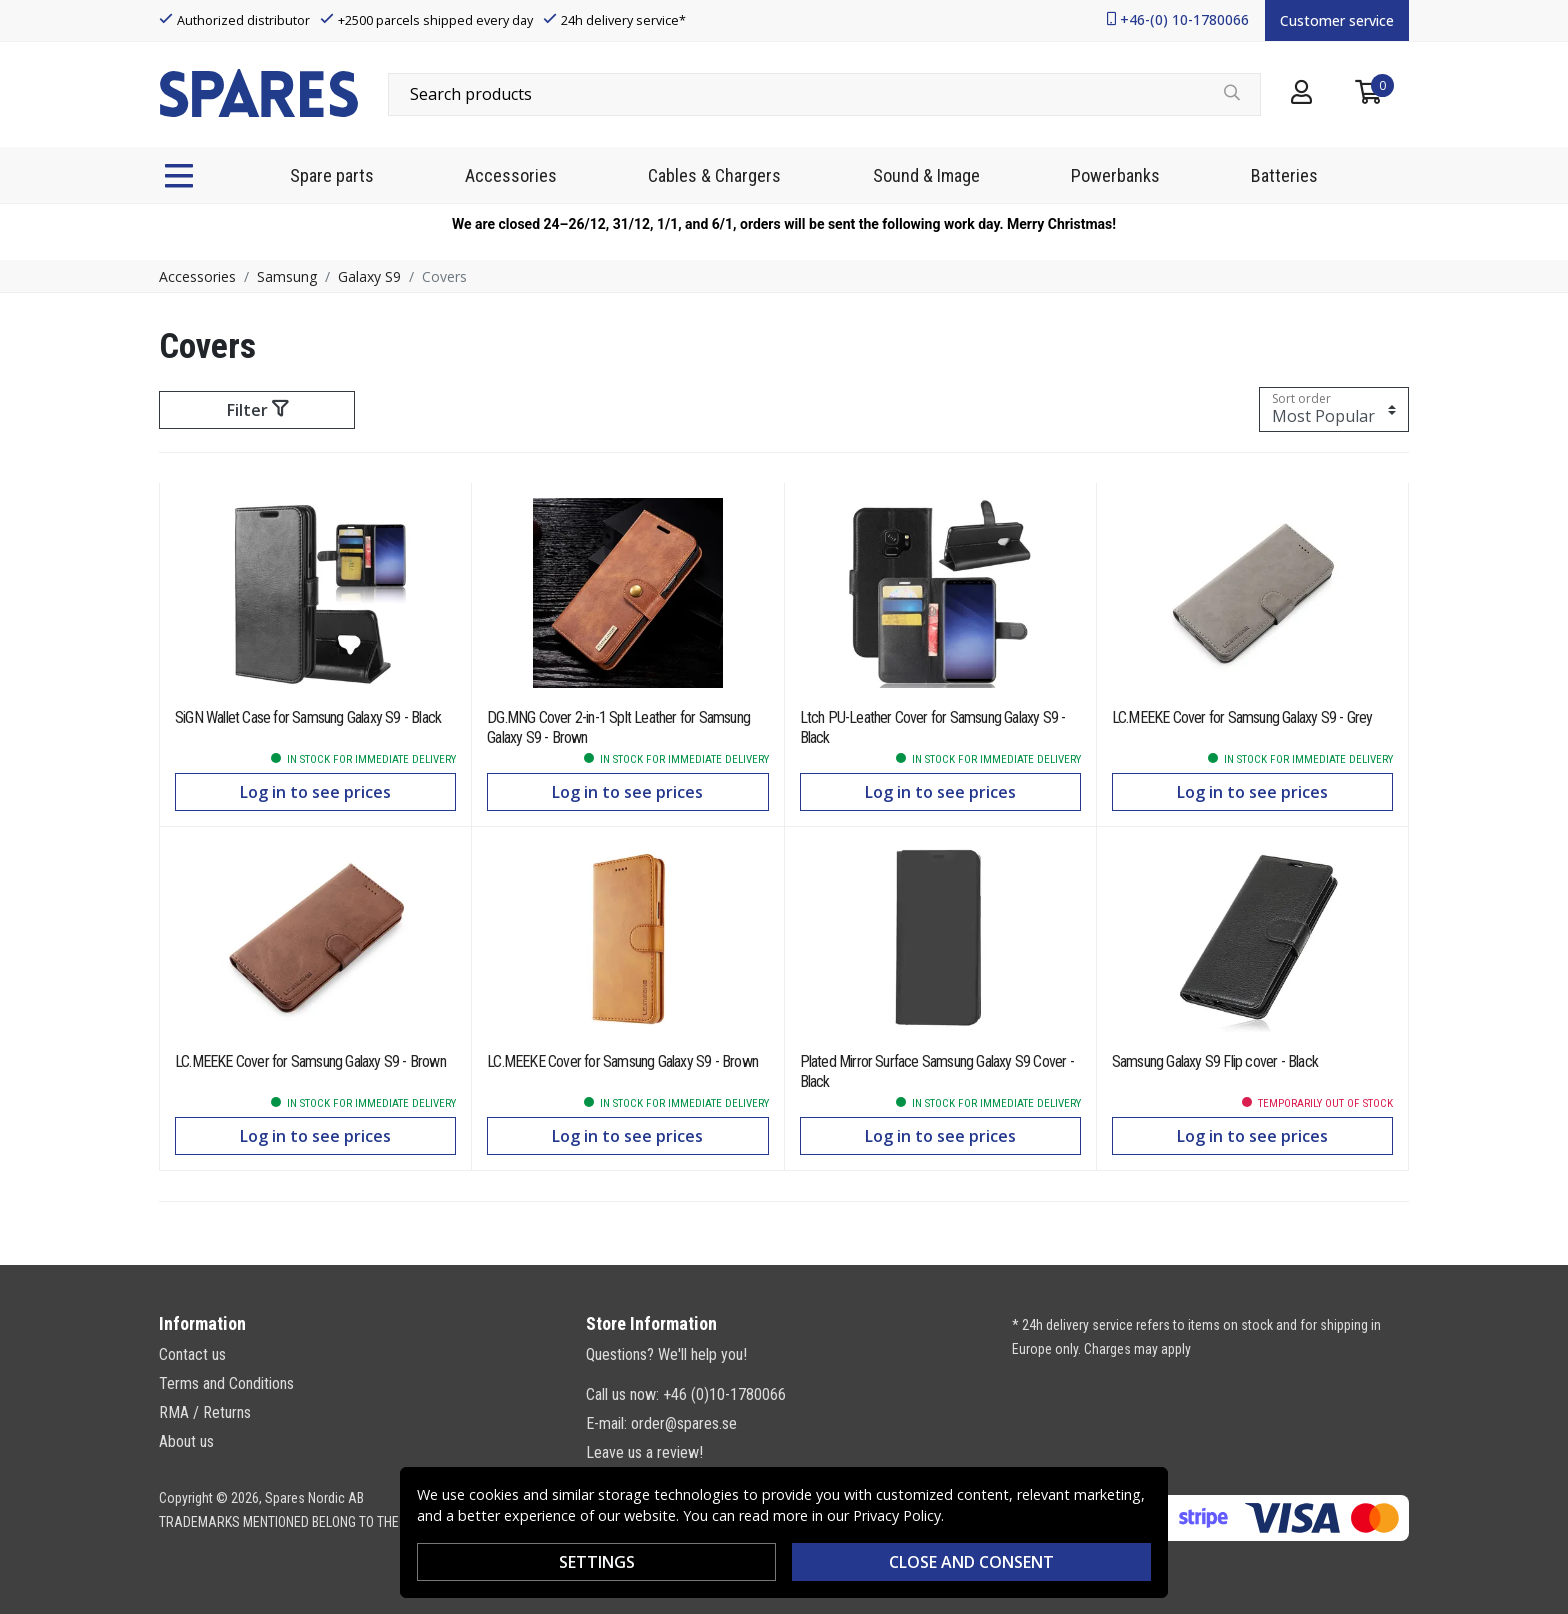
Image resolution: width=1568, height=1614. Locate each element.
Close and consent (971, 1562)
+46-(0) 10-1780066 (1184, 19)
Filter (257, 410)
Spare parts (332, 175)
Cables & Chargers (714, 175)
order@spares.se (684, 1423)
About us (186, 1441)
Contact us (192, 1354)
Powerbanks (1115, 175)
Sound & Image (926, 175)
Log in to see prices (315, 792)
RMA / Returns (205, 1412)
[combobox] (824, 94)
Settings (597, 1562)
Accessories (511, 175)
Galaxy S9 (369, 276)
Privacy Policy (897, 1515)
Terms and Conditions (226, 1383)
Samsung (287, 276)
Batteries (1284, 175)
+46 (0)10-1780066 (724, 1394)
